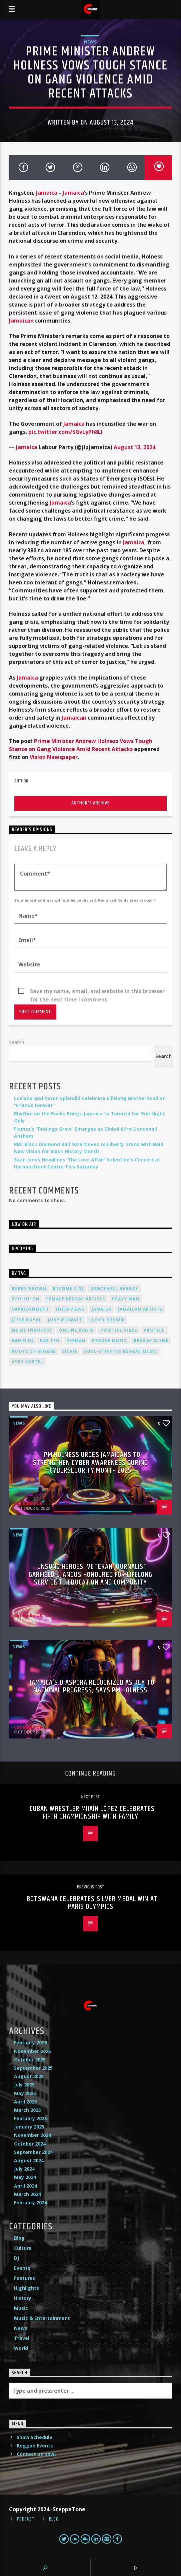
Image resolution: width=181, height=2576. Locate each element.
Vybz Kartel (27, 1361)
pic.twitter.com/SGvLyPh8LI (65, 431)
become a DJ (68, 1288)
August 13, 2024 (134, 447)
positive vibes (118, 1330)
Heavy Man (125, 1299)
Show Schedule (34, 2437)
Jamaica (46, 192)
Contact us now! (36, 2454)
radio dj (22, 1340)
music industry (32, 1330)
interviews (70, 1309)
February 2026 (30, 2042)
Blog (19, 2238)
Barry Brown (29, 1288)
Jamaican (21, 320)
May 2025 (25, 2093)
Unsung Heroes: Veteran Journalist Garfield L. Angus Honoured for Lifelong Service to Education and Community (91, 1574)
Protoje (154, 1330)
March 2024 (27, 2194)
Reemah (75, 1340)
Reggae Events (35, 2445)
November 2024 (32, 2135)
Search (16, 1042)
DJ (16, 2258)
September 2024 (33, 2152)
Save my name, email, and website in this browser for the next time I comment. (97, 991)
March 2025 (27, 2110)
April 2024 (25, 2186)
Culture (23, 2248)
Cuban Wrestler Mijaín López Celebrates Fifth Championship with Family (92, 1813)
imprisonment (30, 1309)
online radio (76, 1330)
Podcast (26, 2519)
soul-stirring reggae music (120, 1351)
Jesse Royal (26, 1320)
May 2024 (25, 2177)
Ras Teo (50, 1340)
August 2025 (29, 2076)
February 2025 (30, 2118)
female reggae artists (75, 1299)
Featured (25, 2278)
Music (21, 2308)
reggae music (109, 1340)
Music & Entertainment (42, 2318)
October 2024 (30, 2144)
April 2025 (25, 2101)
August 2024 (29, 2160)
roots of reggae (34, 1351)
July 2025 (24, 2084)
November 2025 (32, 2051)
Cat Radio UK (28, 1503)
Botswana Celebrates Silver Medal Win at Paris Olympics (92, 1903)
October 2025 (30, 2059)
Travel (21, 2338)
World (21, 2348)
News (90, 42)
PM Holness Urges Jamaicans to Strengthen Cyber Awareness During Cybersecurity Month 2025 (90, 1462)
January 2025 (29, 2127)
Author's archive (90, 803)
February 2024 (30, 2202)
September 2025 (33, 2068)
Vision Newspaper (54, 757)
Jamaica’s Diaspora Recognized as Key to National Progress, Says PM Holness (92, 1686)
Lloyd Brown (106, 1320)
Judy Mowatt (65, 1320)
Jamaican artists (140, 1309)
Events (22, 2268)
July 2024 (24, 2169)
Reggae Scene (151, 1340)
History (22, 2298)
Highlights (26, 2288)
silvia (69, 1351)
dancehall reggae (114, 1288)
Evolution (26, 1299)
